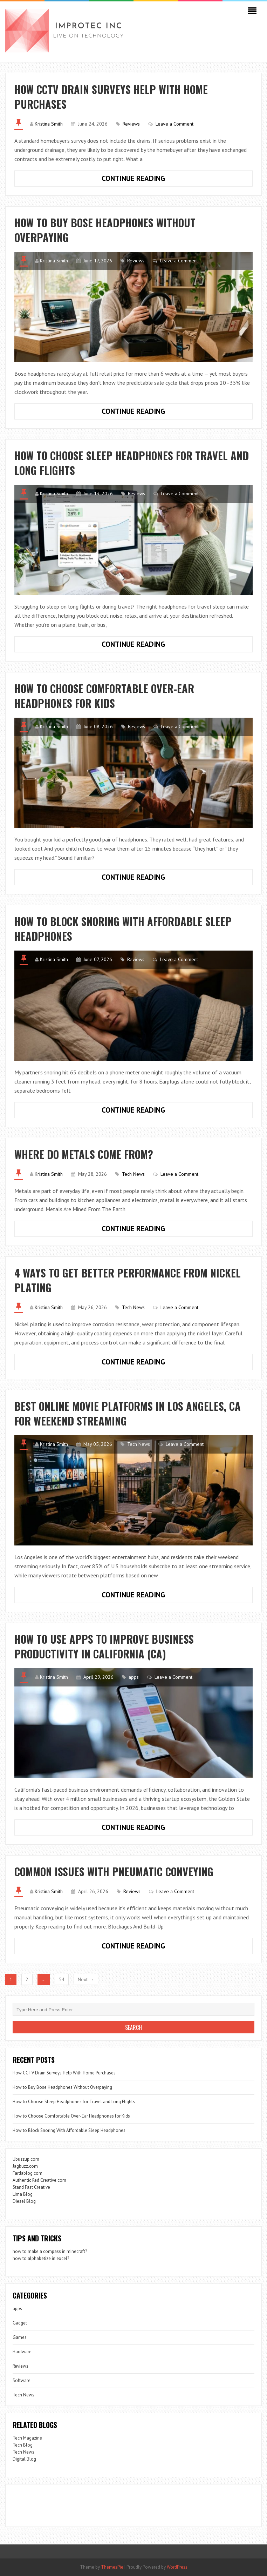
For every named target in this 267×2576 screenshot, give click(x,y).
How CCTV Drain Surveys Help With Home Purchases (111, 96)
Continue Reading (152, 180)
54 (61, 1979)
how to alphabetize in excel (40, 2258)
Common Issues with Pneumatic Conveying (113, 1871)
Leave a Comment (174, 124)
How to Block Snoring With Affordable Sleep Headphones (123, 928)
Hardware (22, 2352)
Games (20, 2337)
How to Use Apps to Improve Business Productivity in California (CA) (104, 1646)
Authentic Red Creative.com (39, 2180)
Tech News (133, 1174)
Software (21, 2380)
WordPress (177, 2567)
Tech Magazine (27, 2438)
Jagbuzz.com (25, 2166)
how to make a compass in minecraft (49, 2251)
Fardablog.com (27, 2173)
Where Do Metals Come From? (83, 1154)
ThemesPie (112, 2567)
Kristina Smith (49, 124)
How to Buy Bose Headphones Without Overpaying (105, 230)
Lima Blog (23, 2194)
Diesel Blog (24, 2201)
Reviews (131, 124)
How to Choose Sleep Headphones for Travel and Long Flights (131, 463)
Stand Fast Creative (31, 2187)
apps (134, 1677)
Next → (86, 1979)
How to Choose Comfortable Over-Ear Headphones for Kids (104, 695)
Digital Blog (24, 2459)
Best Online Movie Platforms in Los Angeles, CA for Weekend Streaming (127, 1413)
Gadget (20, 2323)
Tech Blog (23, 2445)
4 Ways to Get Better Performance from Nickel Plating (127, 1280)
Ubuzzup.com (26, 2159)
